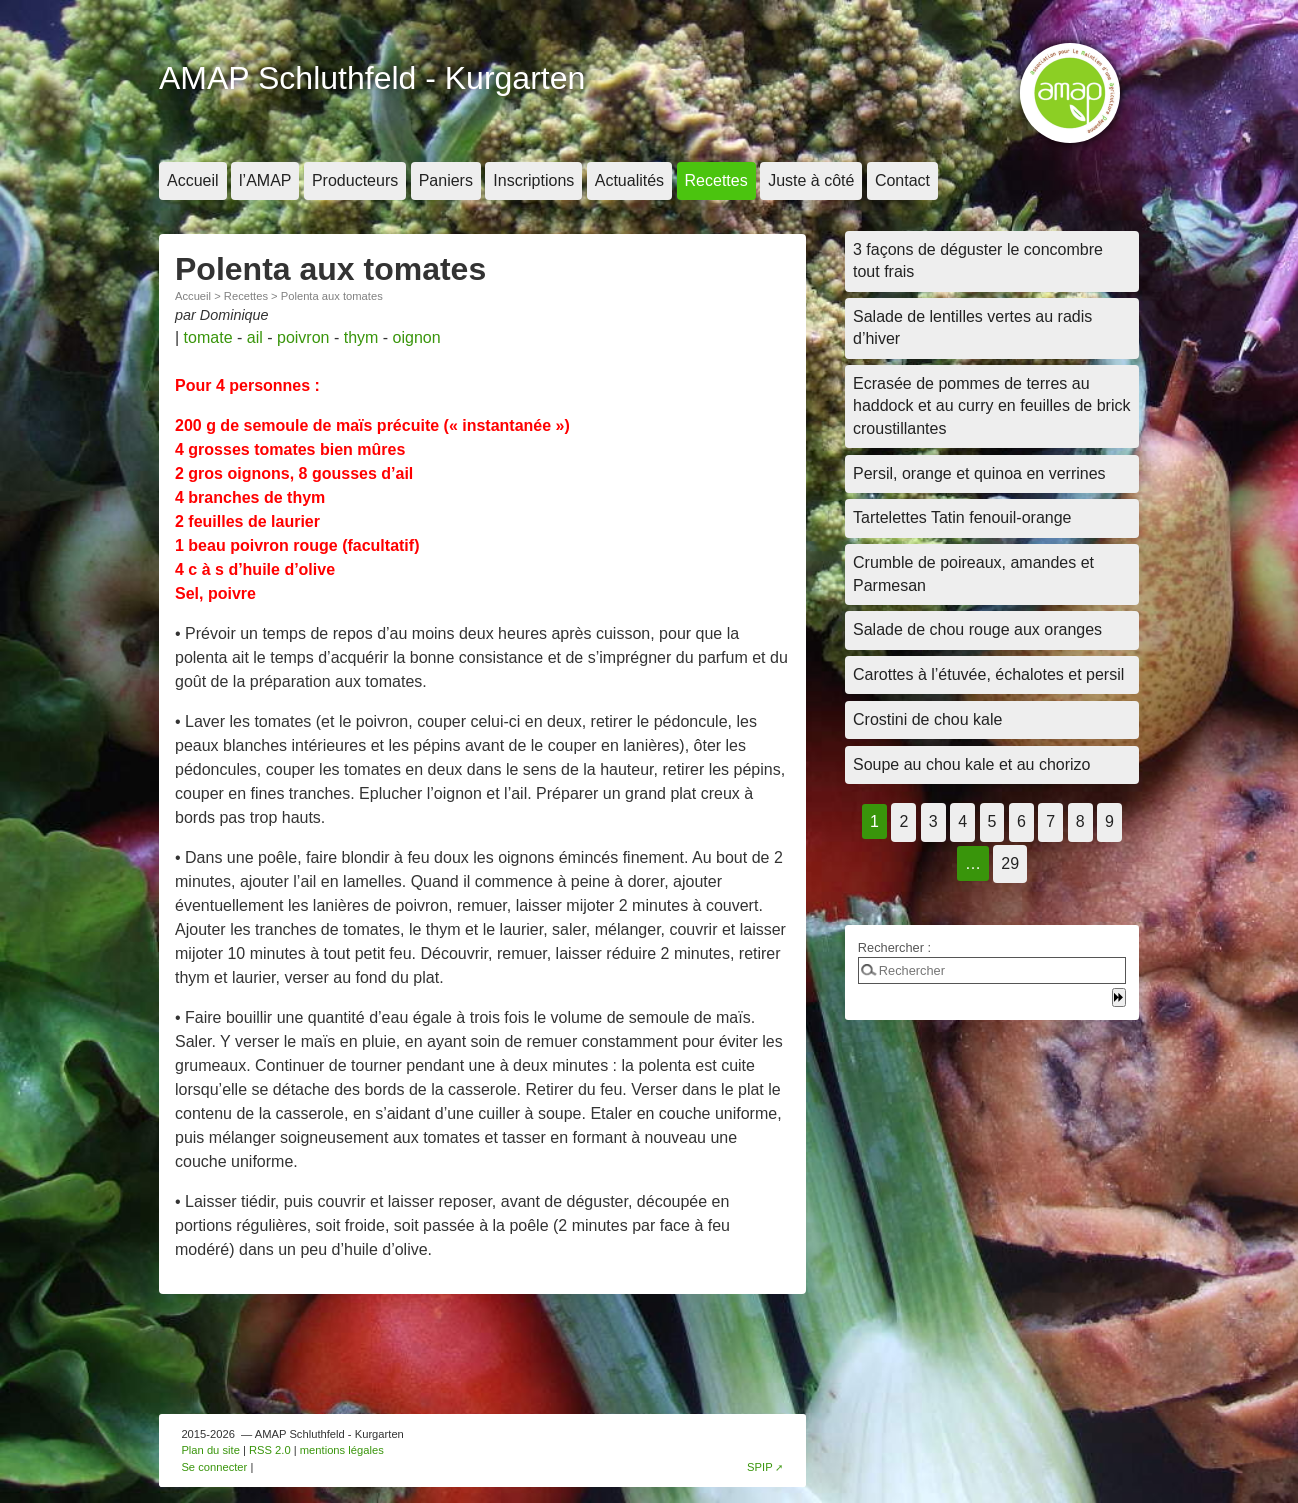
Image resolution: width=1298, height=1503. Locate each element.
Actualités (629, 180)
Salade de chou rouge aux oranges (977, 629)
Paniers (446, 180)
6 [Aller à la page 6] (1021, 821)
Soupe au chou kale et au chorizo (972, 764)
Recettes (716, 180)
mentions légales (342, 1450)
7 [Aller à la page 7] (1050, 821)
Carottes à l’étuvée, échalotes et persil (988, 674)
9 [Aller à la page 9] (1109, 821)
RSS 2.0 (270, 1450)
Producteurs (355, 180)
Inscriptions (533, 180)
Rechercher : (894, 947)
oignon (417, 337)
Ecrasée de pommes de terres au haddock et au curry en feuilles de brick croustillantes (991, 406)
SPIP (760, 1467)
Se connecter (214, 1467)
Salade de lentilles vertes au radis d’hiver (972, 327)
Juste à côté (811, 180)
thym (361, 337)
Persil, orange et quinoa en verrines (979, 473)
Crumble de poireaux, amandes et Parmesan (973, 573)
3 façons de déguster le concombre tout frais (978, 260)
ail (255, 337)
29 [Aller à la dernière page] (1010, 863)
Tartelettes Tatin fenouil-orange (962, 517)
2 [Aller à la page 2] (903, 821)
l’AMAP (265, 180)
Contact (902, 180)
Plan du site (210, 1450)
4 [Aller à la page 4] (962, 821)
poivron (303, 337)
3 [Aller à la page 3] (933, 821)
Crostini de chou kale (927, 719)
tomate (208, 337)
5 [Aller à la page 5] (992, 821)
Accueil (193, 180)
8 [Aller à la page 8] (1080, 821)
